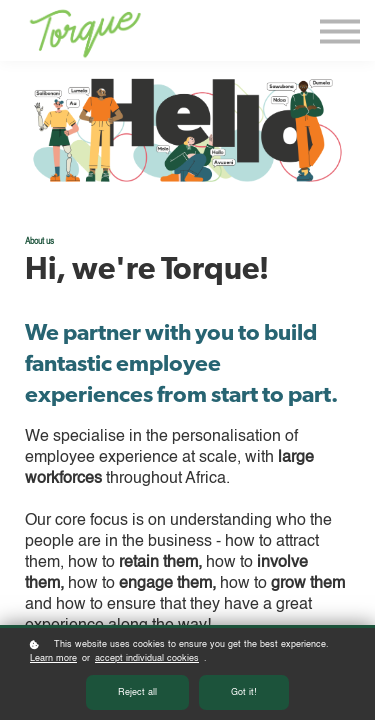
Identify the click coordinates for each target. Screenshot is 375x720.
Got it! (244, 692)
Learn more (53, 658)
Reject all (137, 692)
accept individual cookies (147, 658)
